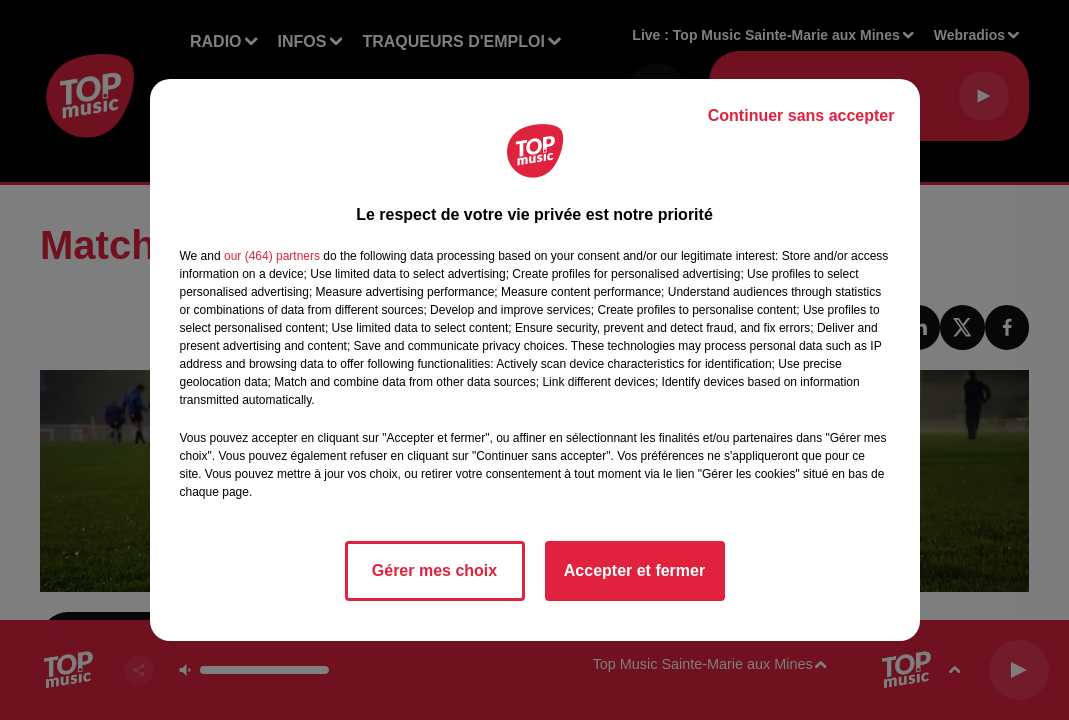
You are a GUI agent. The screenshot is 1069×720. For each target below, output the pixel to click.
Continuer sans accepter (801, 115)
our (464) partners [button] (272, 256)
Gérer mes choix (434, 570)
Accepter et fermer (634, 570)
